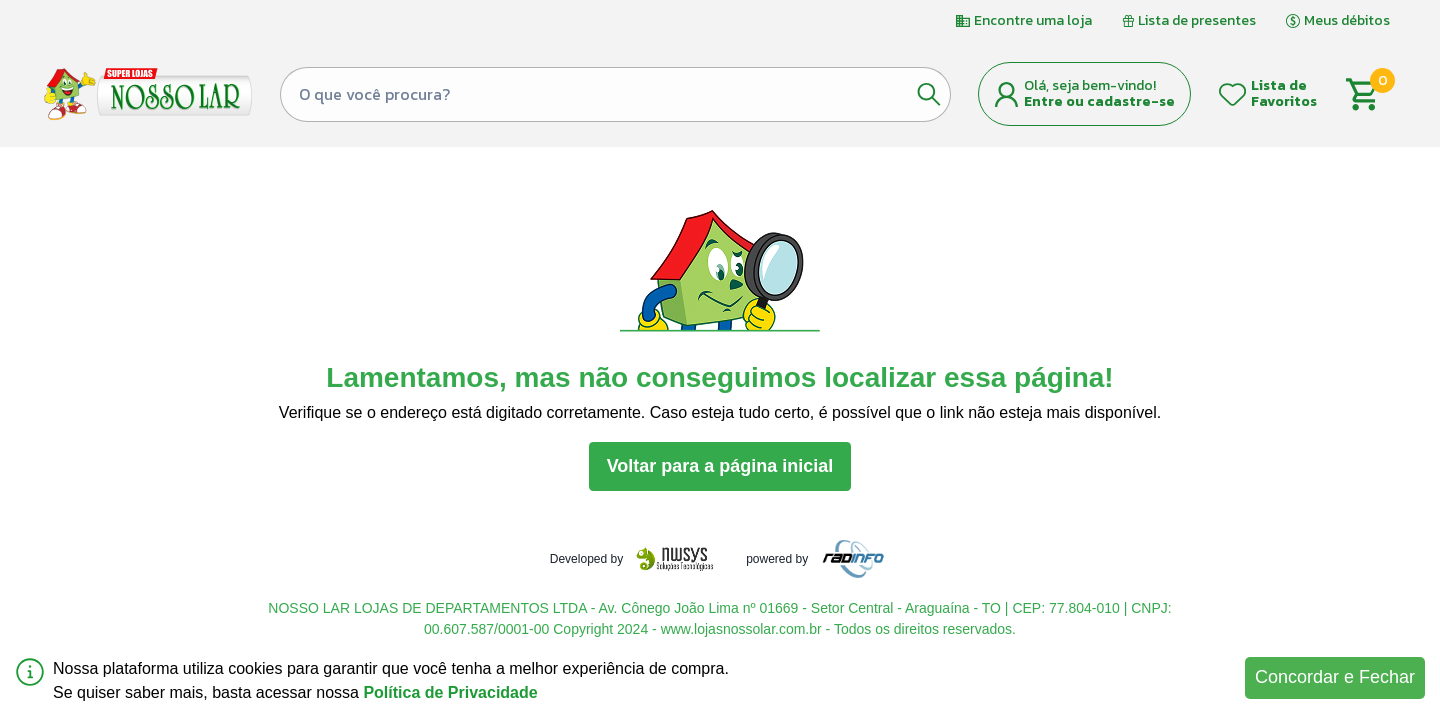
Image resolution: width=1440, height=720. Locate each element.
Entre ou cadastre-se (1099, 101)
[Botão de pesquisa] (929, 94)
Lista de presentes (1189, 20)
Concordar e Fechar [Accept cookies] (1335, 677)
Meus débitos (1338, 20)
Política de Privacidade (450, 692)
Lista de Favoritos (1284, 93)
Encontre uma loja (1024, 20)
